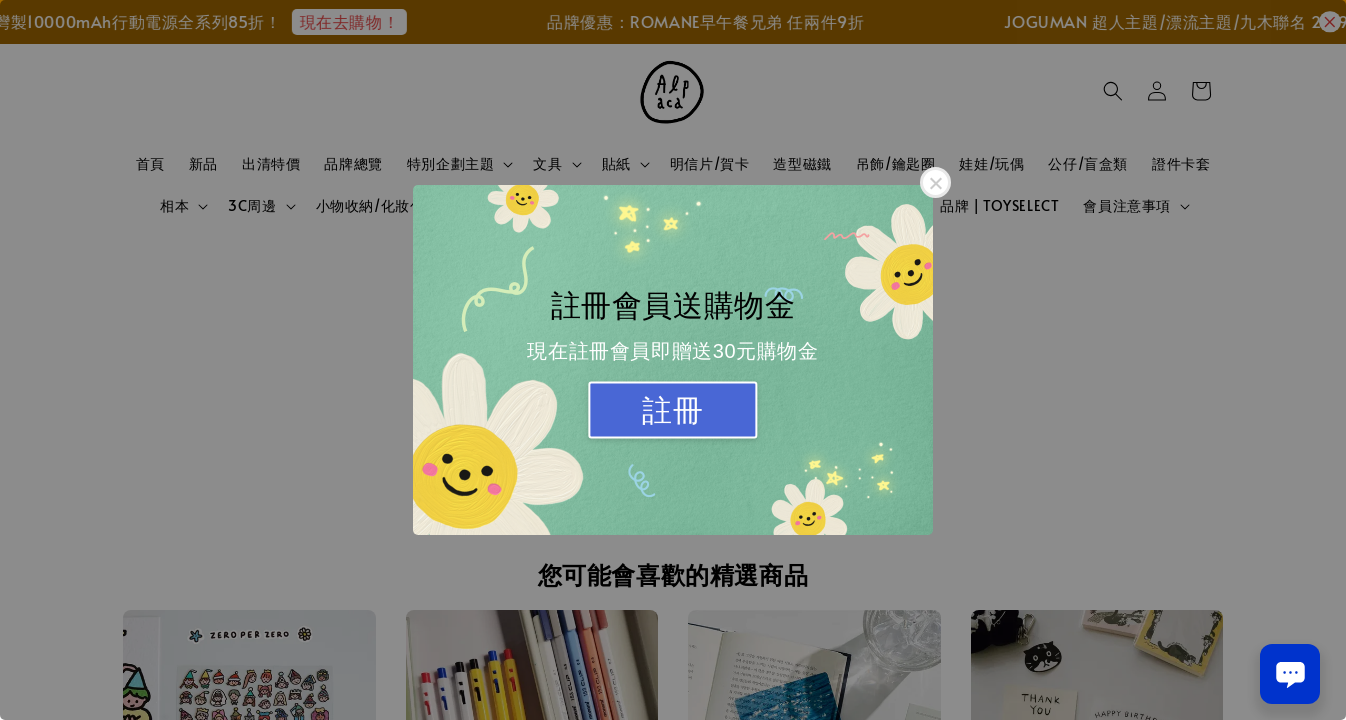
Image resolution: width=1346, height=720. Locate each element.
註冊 (672, 410)
